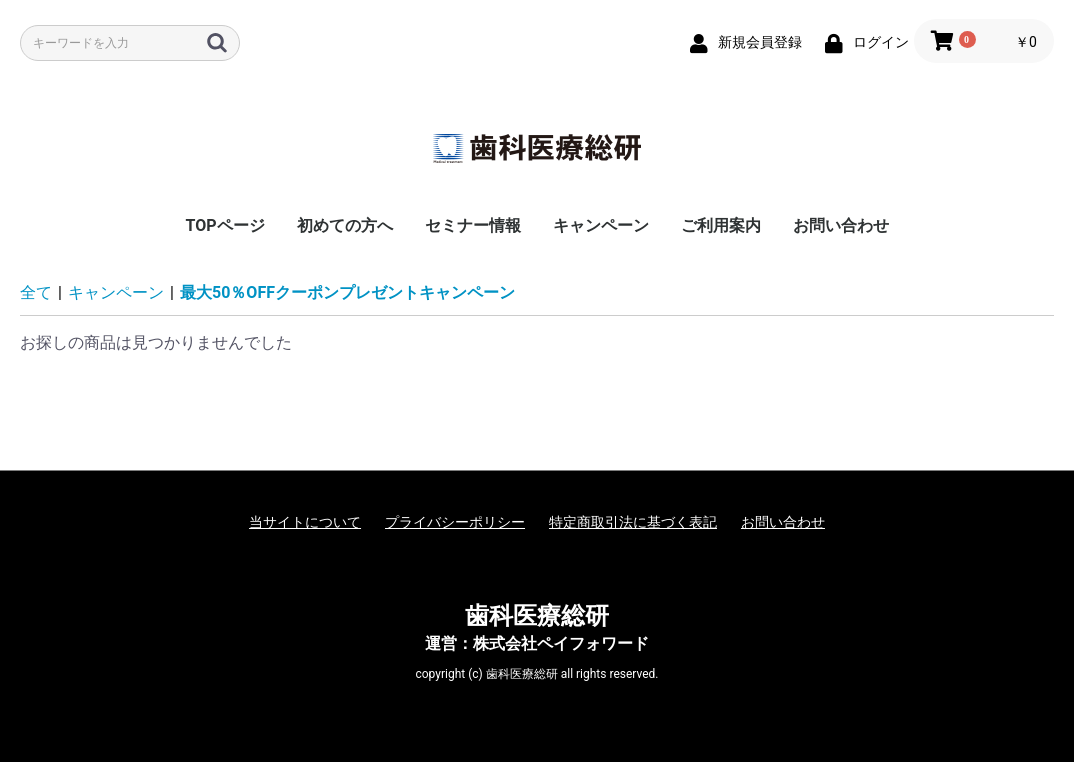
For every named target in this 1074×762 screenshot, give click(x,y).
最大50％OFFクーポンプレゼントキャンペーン (347, 292)
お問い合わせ (841, 225)
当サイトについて (305, 522)
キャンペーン (601, 225)
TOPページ (224, 225)
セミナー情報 (473, 225)
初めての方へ (345, 225)
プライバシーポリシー (455, 522)
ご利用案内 (721, 225)
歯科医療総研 (537, 616)
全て (36, 292)
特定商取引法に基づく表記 (633, 522)
